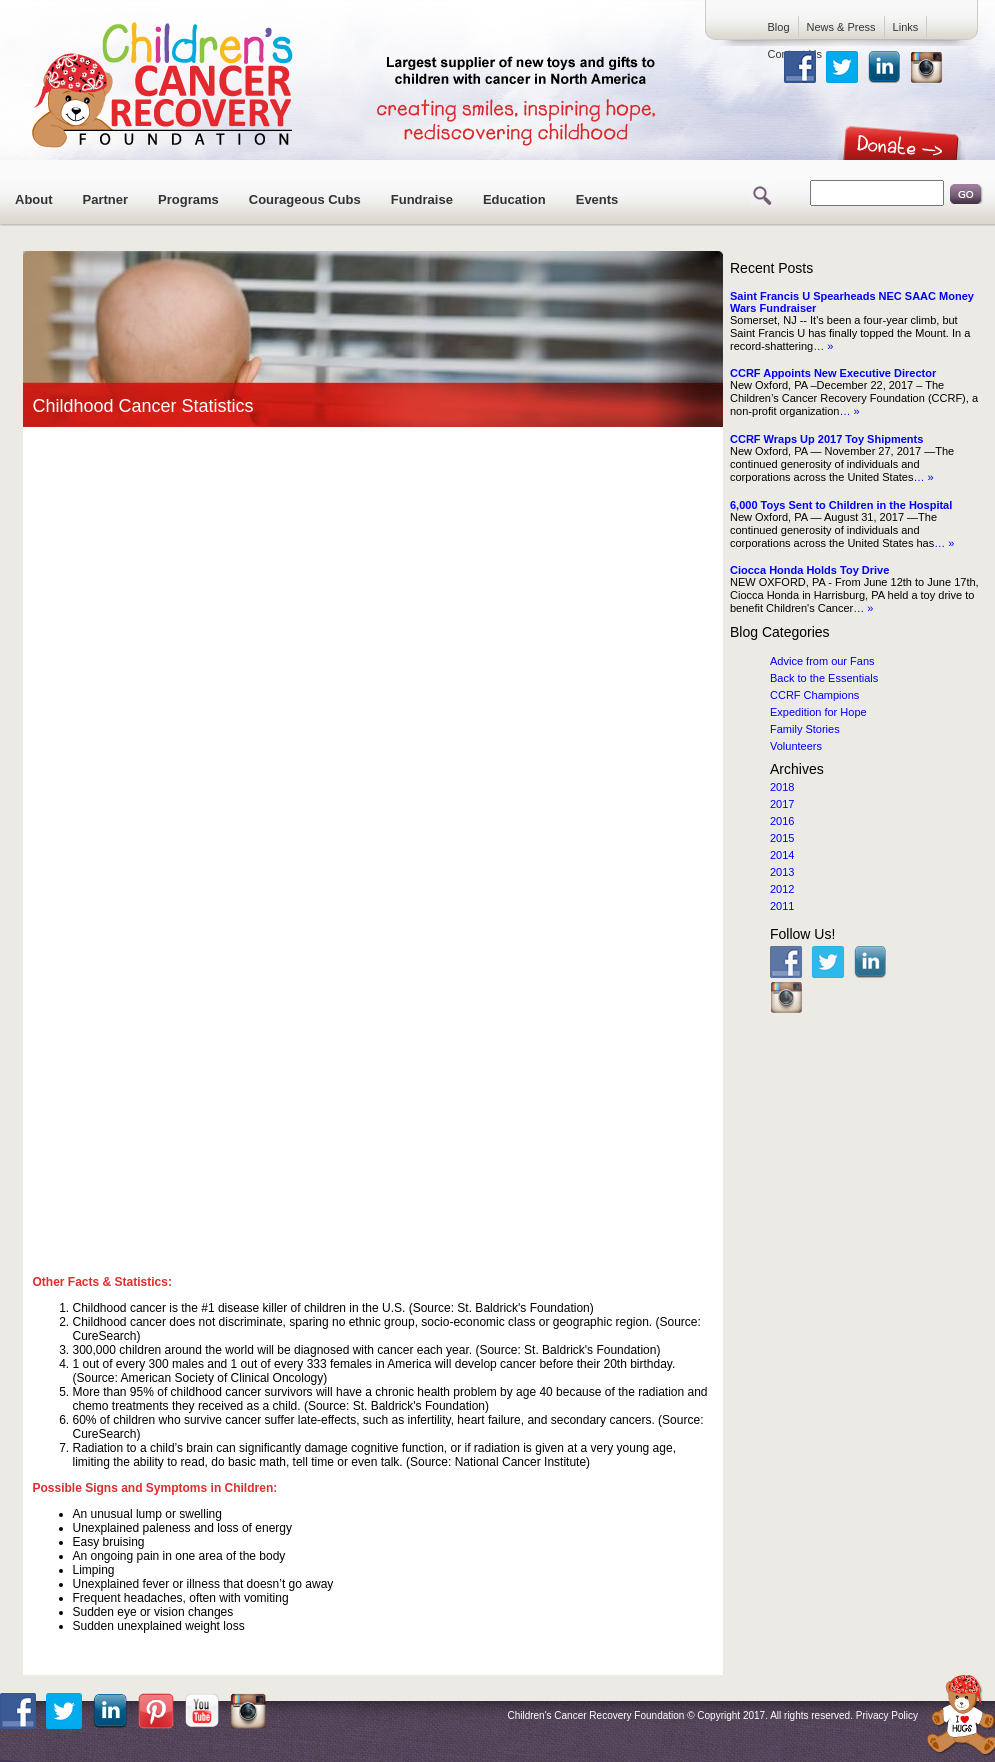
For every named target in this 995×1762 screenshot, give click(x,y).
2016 (782, 821)
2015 (782, 838)
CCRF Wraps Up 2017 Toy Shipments (826, 439)
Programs (188, 199)
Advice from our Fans (822, 661)
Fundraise (422, 199)
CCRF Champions (814, 695)
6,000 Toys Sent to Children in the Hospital (841, 505)
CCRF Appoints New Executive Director (833, 373)
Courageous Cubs (305, 199)
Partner (106, 199)
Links (906, 27)
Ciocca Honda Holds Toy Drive (809, 570)
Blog (779, 27)
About (34, 199)
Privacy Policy (887, 1715)
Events (597, 199)
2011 (782, 906)
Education (514, 199)
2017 (782, 804)
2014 (782, 855)
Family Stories (805, 729)
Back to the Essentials (824, 678)
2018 (782, 787)
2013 (782, 872)
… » (823, 346)
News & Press (841, 27)
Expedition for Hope (818, 712)
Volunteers (796, 746)
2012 (782, 889)
